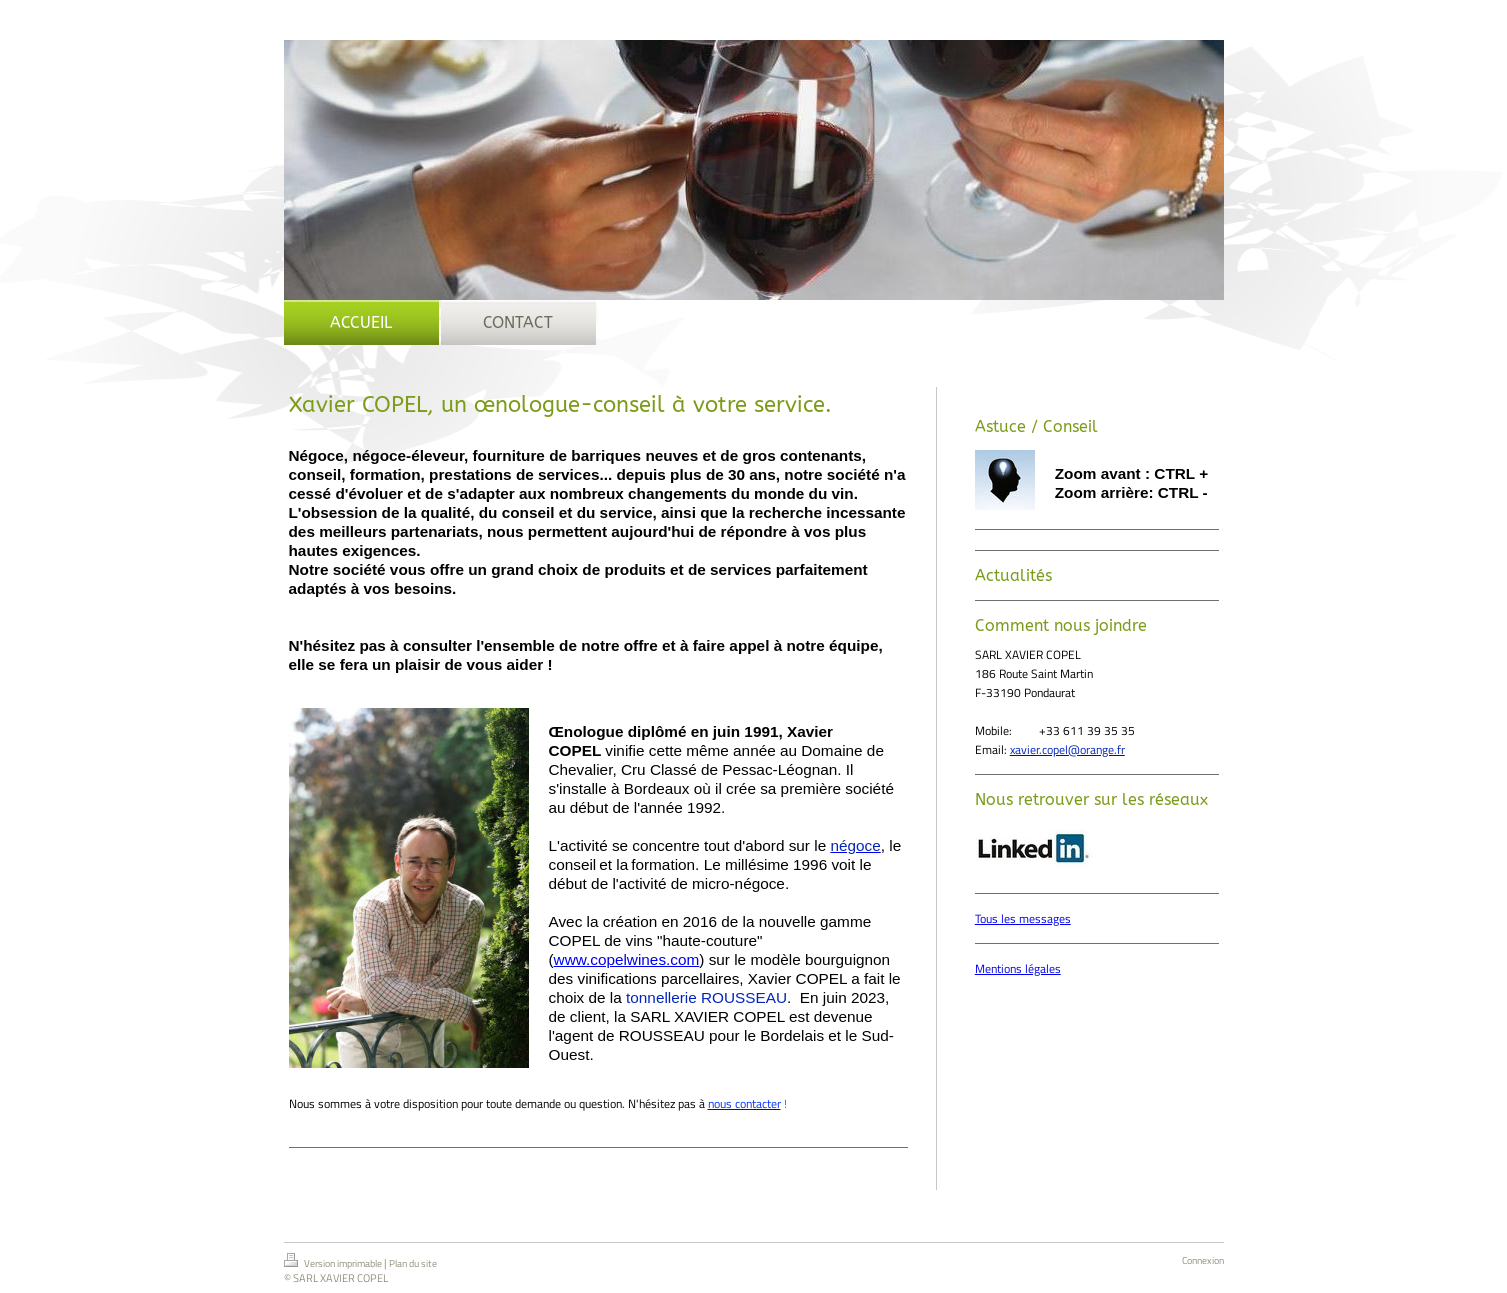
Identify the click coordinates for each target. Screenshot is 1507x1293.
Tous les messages (1023, 918)
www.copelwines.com (627, 959)
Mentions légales (1018, 968)
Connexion (1203, 1260)
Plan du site (413, 1263)
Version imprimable (334, 1262)
